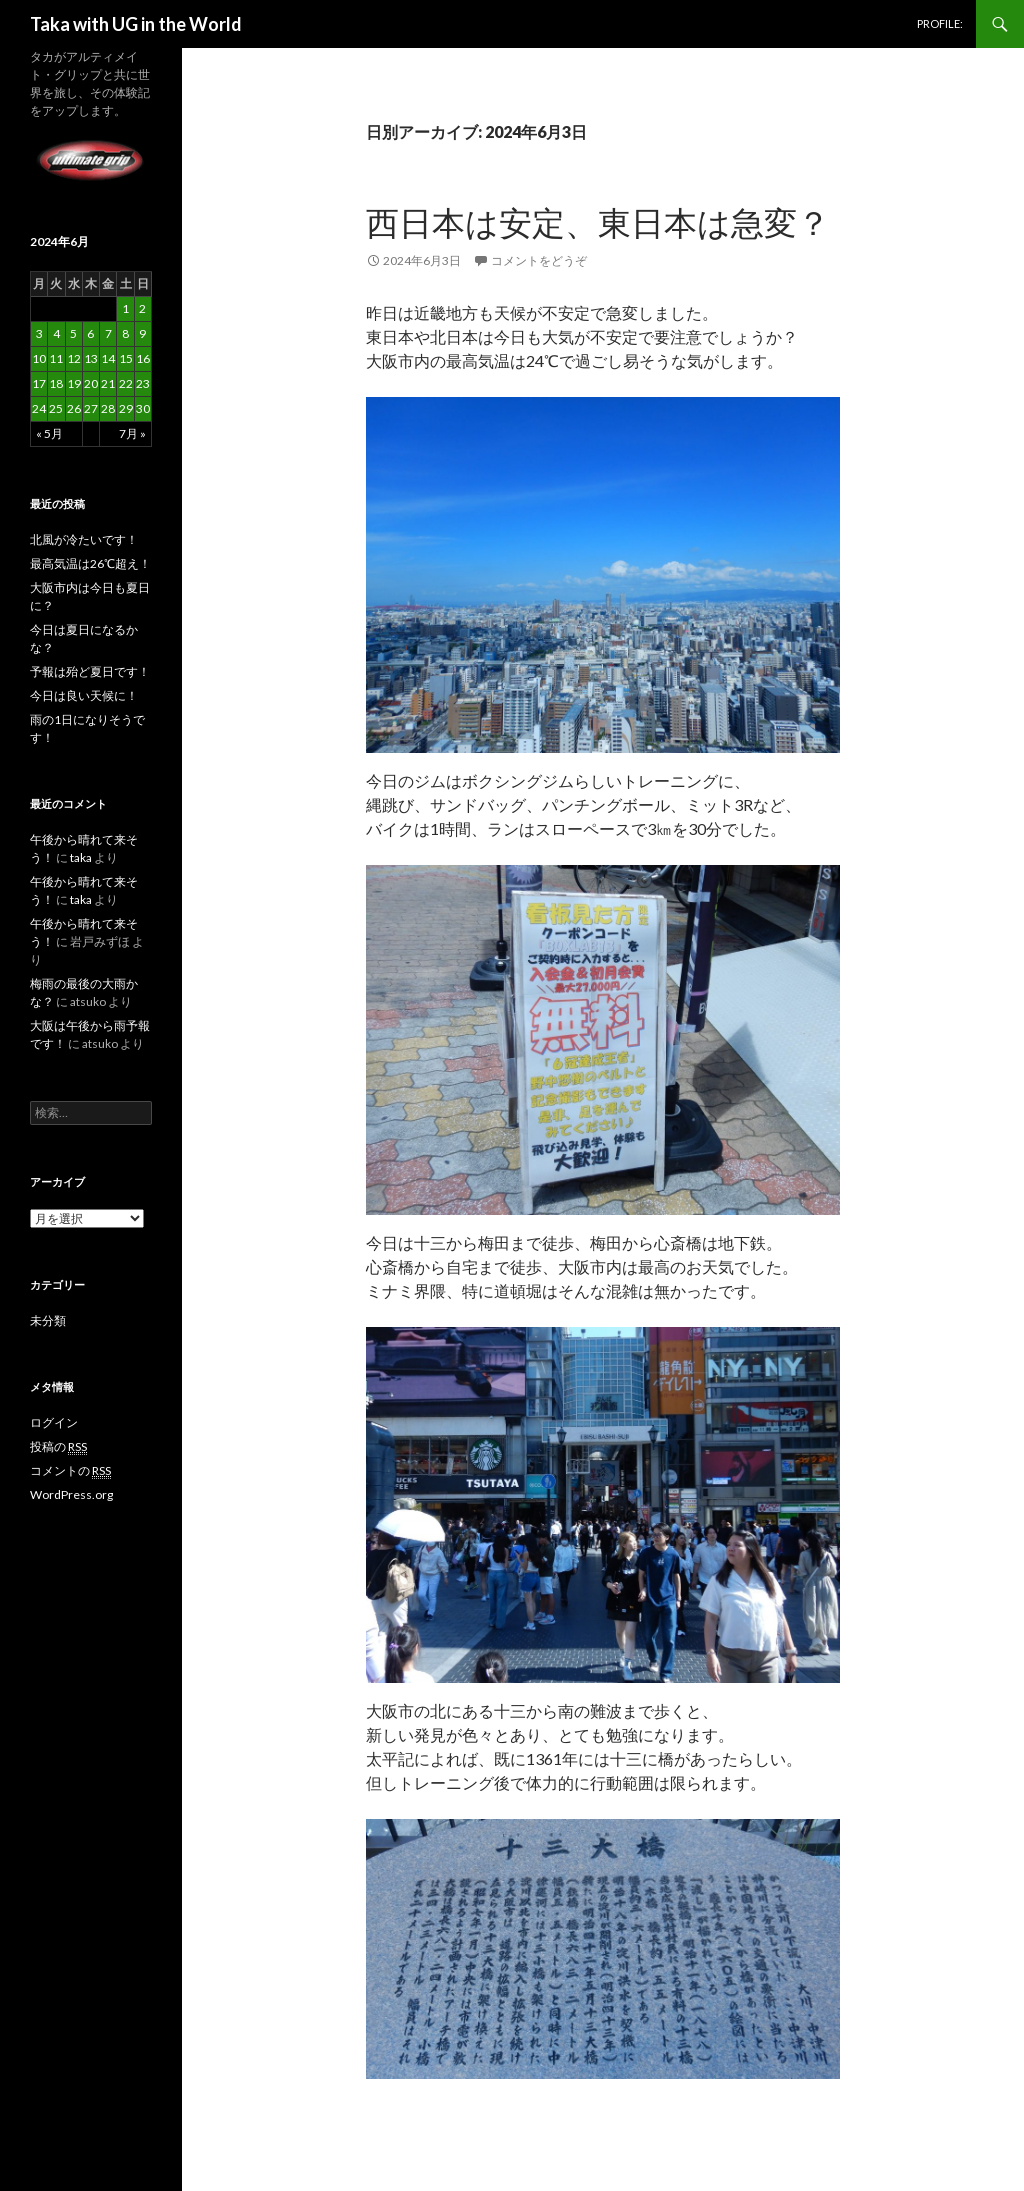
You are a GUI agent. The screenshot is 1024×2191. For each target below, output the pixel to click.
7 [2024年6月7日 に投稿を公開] (108, 333)
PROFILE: (940, 23)
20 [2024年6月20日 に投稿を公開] (91, 383)
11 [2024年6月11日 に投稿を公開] (56, 358)
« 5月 (49, 433)
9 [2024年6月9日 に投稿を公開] (142, 333)
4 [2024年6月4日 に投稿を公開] (56, 333)
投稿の (58, 1447)
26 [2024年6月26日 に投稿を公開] (74, 408)
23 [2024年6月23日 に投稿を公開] (143, 383)
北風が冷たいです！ (84, 539)
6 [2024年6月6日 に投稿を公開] (90, 333)
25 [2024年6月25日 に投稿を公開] (56, 408)
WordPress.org (71, 1494)
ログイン (54, 1422)
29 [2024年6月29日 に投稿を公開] (126, 408)
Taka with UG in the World (136, 24)
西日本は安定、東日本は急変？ (598, 222)
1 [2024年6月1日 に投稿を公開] (125, 308)
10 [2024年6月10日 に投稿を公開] (39, 358)
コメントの (70, 1471)
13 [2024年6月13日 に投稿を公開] (91, 358)
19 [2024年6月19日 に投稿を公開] (74, 383)
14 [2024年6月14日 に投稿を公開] (108, 358)
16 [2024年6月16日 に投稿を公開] (143, 358)
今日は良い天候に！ (84, 695)
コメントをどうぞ (539, 260)
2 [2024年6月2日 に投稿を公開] (142, 308)
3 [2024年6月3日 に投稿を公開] (39, 333)
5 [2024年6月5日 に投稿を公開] (73, 333)
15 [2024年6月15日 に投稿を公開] (126, 358)
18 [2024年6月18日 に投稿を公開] (56, 383)
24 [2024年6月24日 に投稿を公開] (39, 408)
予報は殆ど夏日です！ (90, 671)
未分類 (48, 1320)
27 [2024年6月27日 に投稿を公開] (91, 408)
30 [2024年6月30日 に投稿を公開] (143, 408)
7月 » (132, 433)
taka (81, 857)
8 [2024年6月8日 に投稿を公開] (125, 333)
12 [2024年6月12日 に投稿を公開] (74, 358)
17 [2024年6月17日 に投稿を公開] (39, 383)
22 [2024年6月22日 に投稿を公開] (126, 383)
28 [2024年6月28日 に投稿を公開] (108, 408)
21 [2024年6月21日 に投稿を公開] (108, 383)
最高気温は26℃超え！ (90, 563)
